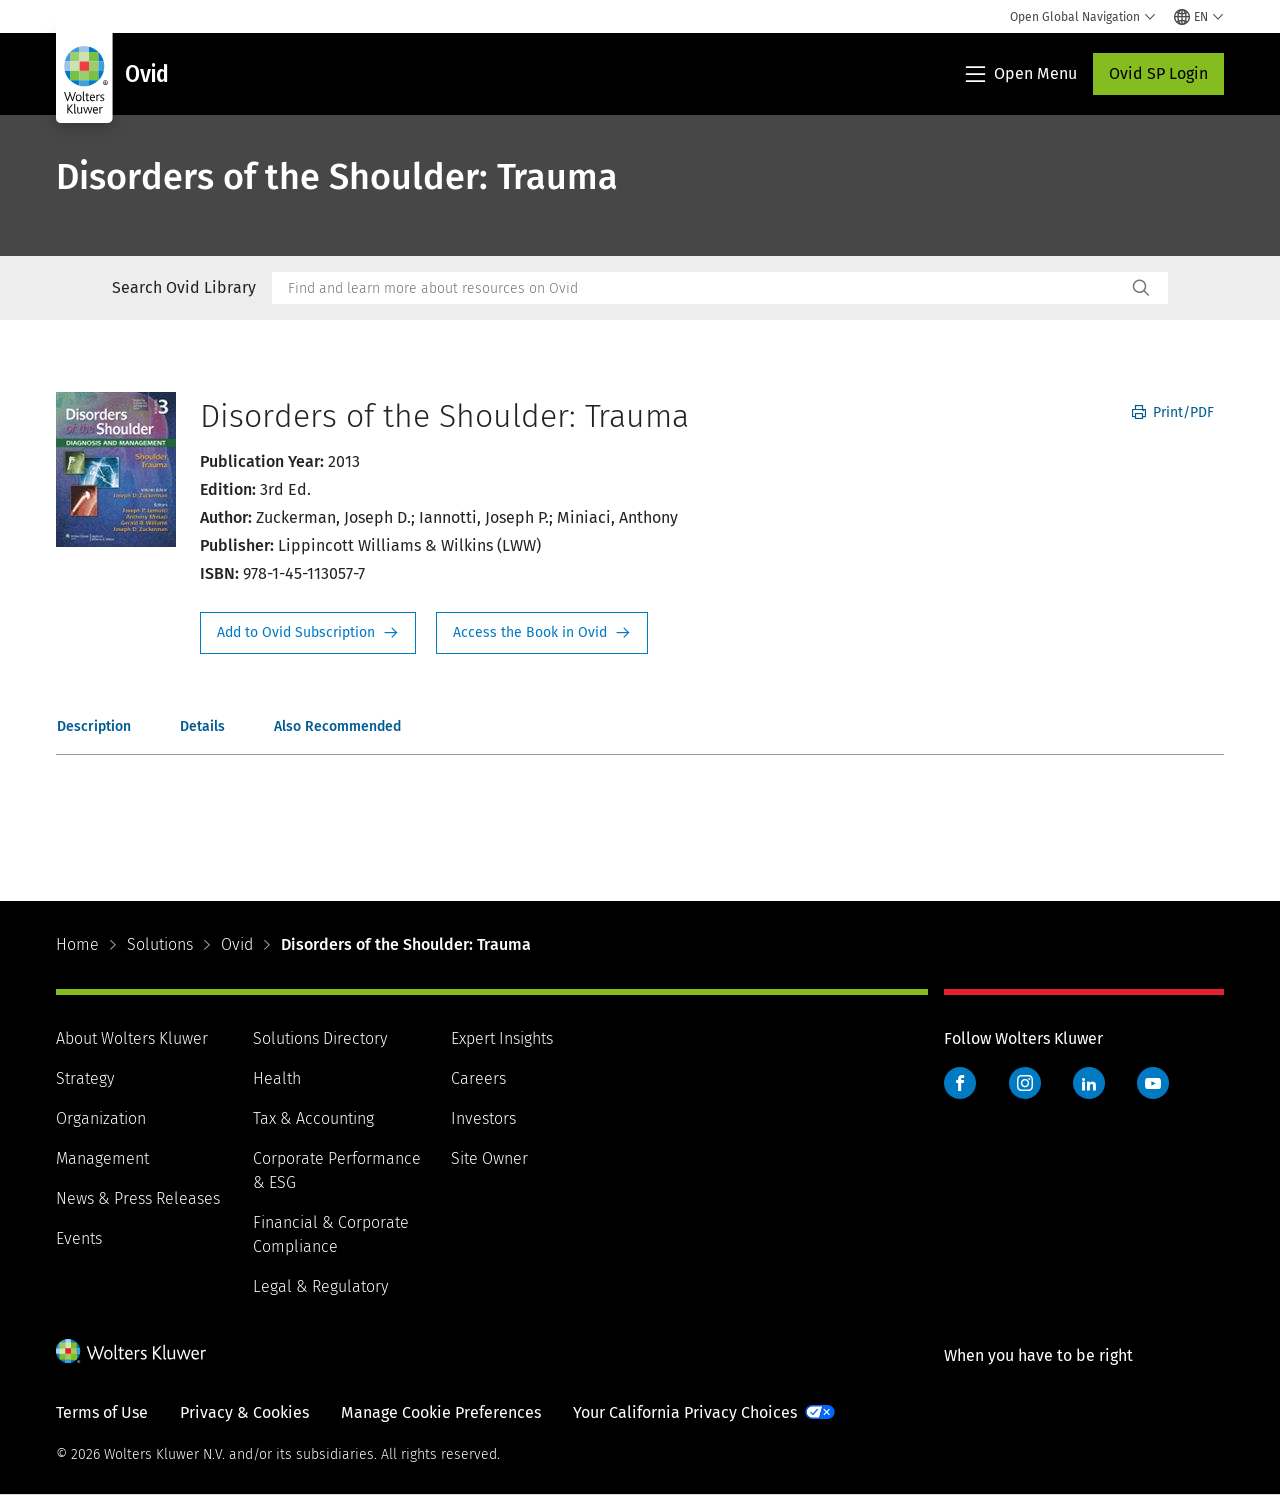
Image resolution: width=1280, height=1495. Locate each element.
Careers (478, 1078)
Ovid (237, 944)
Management (102, 1158)
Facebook (960, 1083)
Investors (483, 1118)
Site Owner (489, 1158)
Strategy (85, 1078)
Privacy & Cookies (244, 1412)
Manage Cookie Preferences (441, 1412)
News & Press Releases (138, 1198)
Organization (101, 1118)
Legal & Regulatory (320, 1286)
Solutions (160, 944)
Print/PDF (1173, 412)
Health (277, 1078)
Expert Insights (502, 1038)
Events (79, 1238)
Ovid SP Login (1158, 73)
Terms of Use (102, 1412)
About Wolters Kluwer (132, 1038)
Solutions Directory (320, 1038)
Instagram (1025, 1083)
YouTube (1153, 1083)
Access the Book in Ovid (542, 633)
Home (77, 944)
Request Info (308, 633)
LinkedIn (1089, 1083)
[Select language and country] (1199, 17)
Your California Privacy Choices (685, 1412)
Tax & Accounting (313, 1118)
